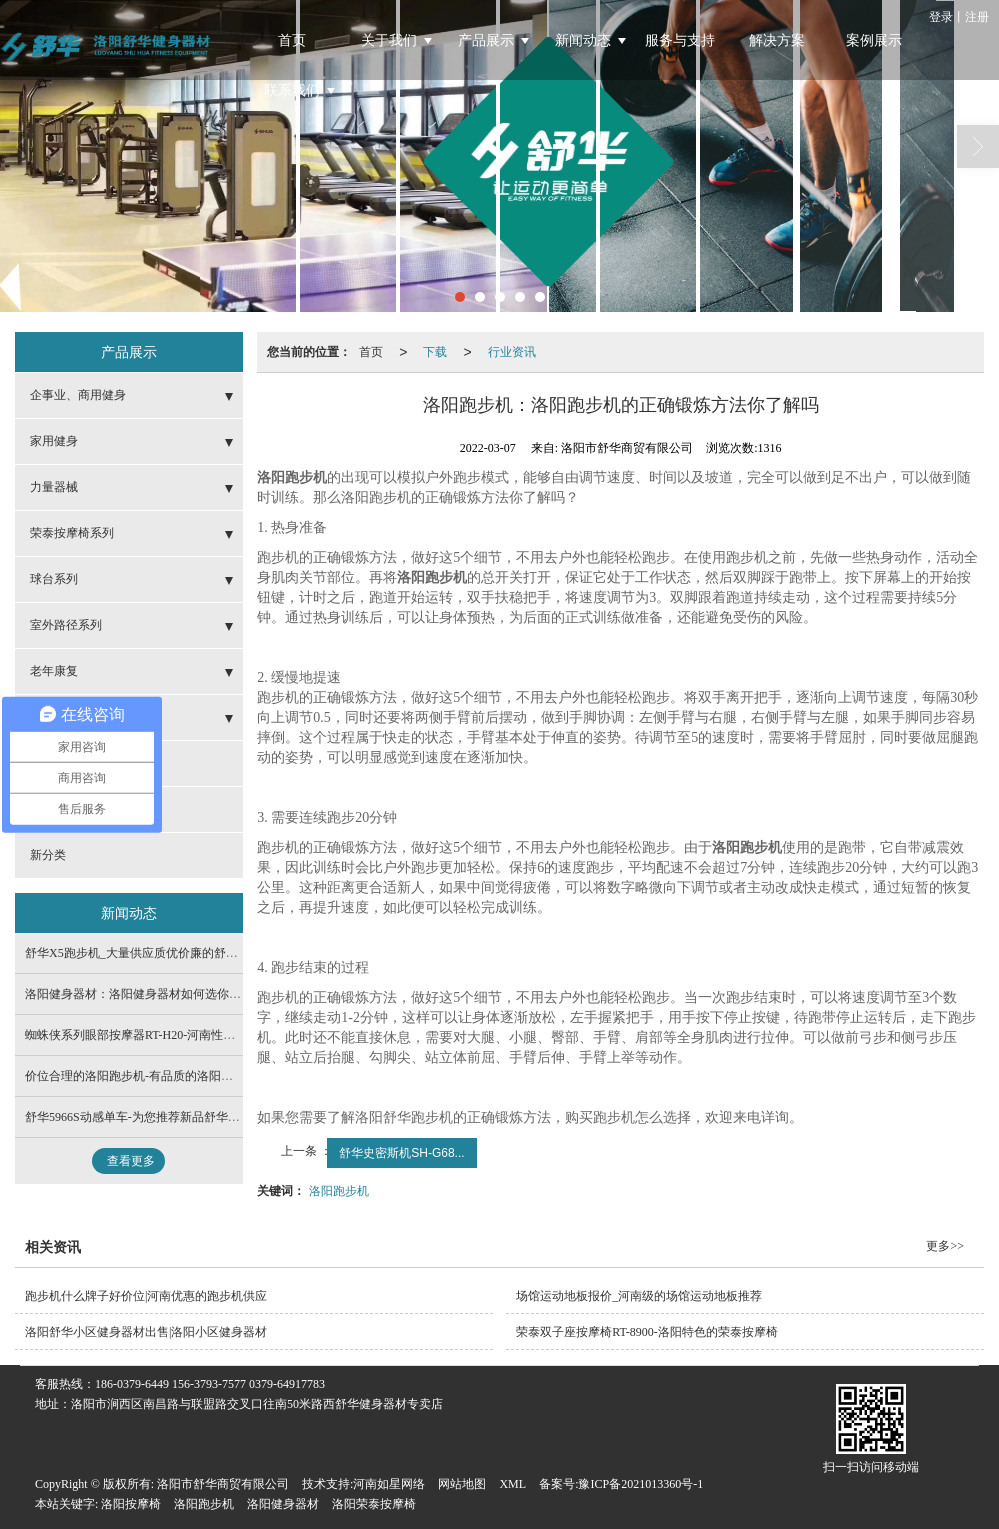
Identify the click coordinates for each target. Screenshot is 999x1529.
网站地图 (462, 1484)
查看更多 (131, 1161)
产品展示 (486, 40)
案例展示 (874, 40)
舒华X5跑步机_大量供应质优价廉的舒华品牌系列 (155, 953)
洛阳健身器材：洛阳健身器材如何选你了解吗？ (151, 994)
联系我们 (292, 90)
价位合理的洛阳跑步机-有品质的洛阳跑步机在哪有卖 (165, 1076)
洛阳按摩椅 (131, 1504)
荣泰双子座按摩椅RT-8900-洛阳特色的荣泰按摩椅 (647, 1332)
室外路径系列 (66, 625)
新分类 (48, 855)
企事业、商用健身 (78, 395)
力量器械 (54, 487)
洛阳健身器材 (283, 1504)
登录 (941, 17)
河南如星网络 (389, 1484)
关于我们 (389, 40)
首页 (292, 40)
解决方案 (777, 40)
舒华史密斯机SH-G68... (401, 1153)
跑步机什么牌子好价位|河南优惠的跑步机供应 (146, 1296)
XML (512, 1484)
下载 (435, 352)
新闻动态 (583, 40)
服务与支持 (680, 40)
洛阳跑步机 (339, 1191)
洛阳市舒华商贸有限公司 (223, 1484)
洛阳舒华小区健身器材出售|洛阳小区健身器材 (146, 1332)
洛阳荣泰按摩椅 (374, 1504)
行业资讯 (512, 352)
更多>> (945, 1246)
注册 (977, 17)
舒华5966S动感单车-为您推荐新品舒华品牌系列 (150, 1117)
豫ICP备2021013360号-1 (640, 1484)
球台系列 (54, 579)
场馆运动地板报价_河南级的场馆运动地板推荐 (639, 1296)
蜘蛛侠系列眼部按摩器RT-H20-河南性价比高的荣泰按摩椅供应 (190, 1035)
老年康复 (54, 671)
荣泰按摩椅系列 (72, 533)
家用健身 (54, 441)
